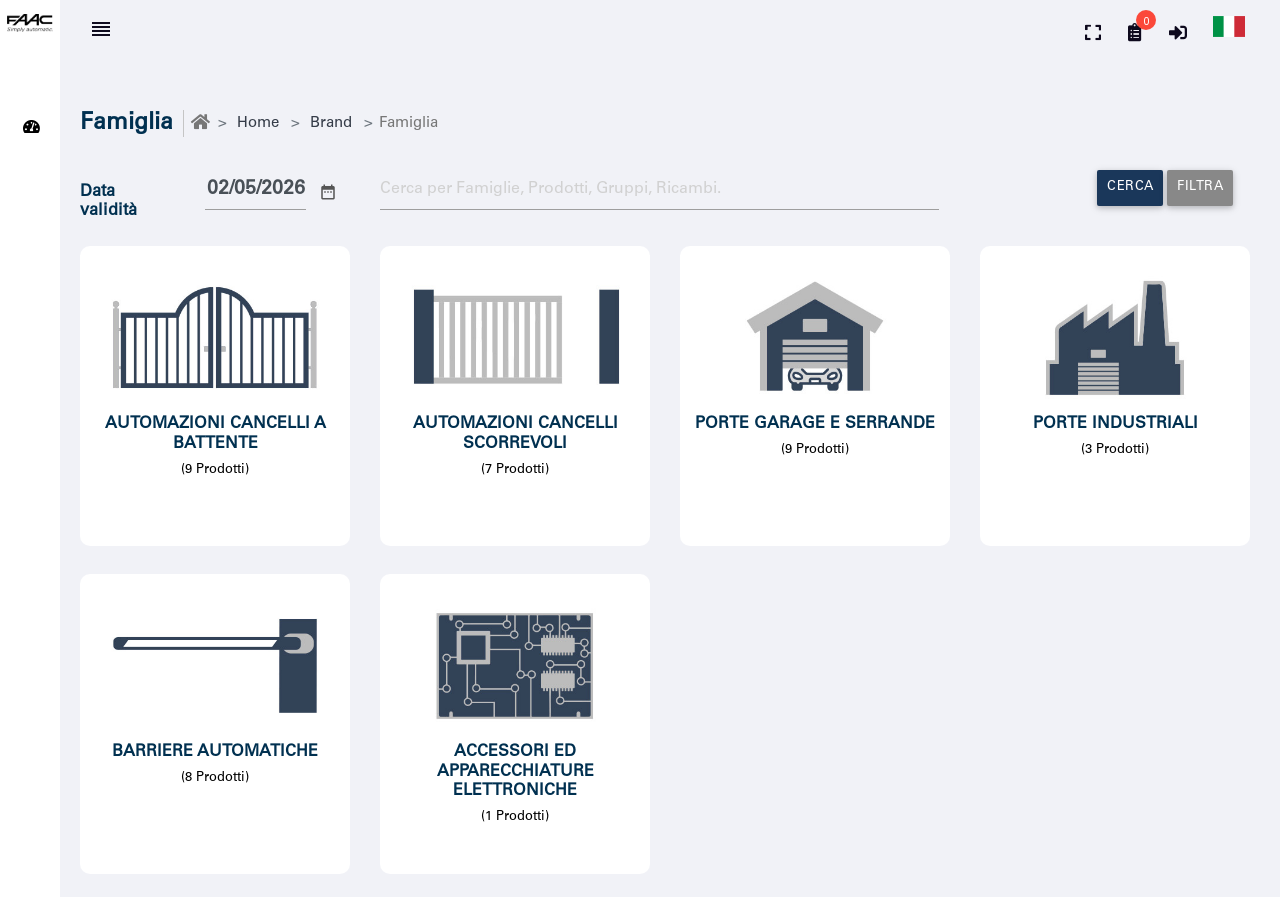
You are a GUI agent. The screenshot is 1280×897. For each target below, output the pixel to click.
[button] (1226, 31)
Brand (331, 123)
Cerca (1130, 187)
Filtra (1200, 187)
